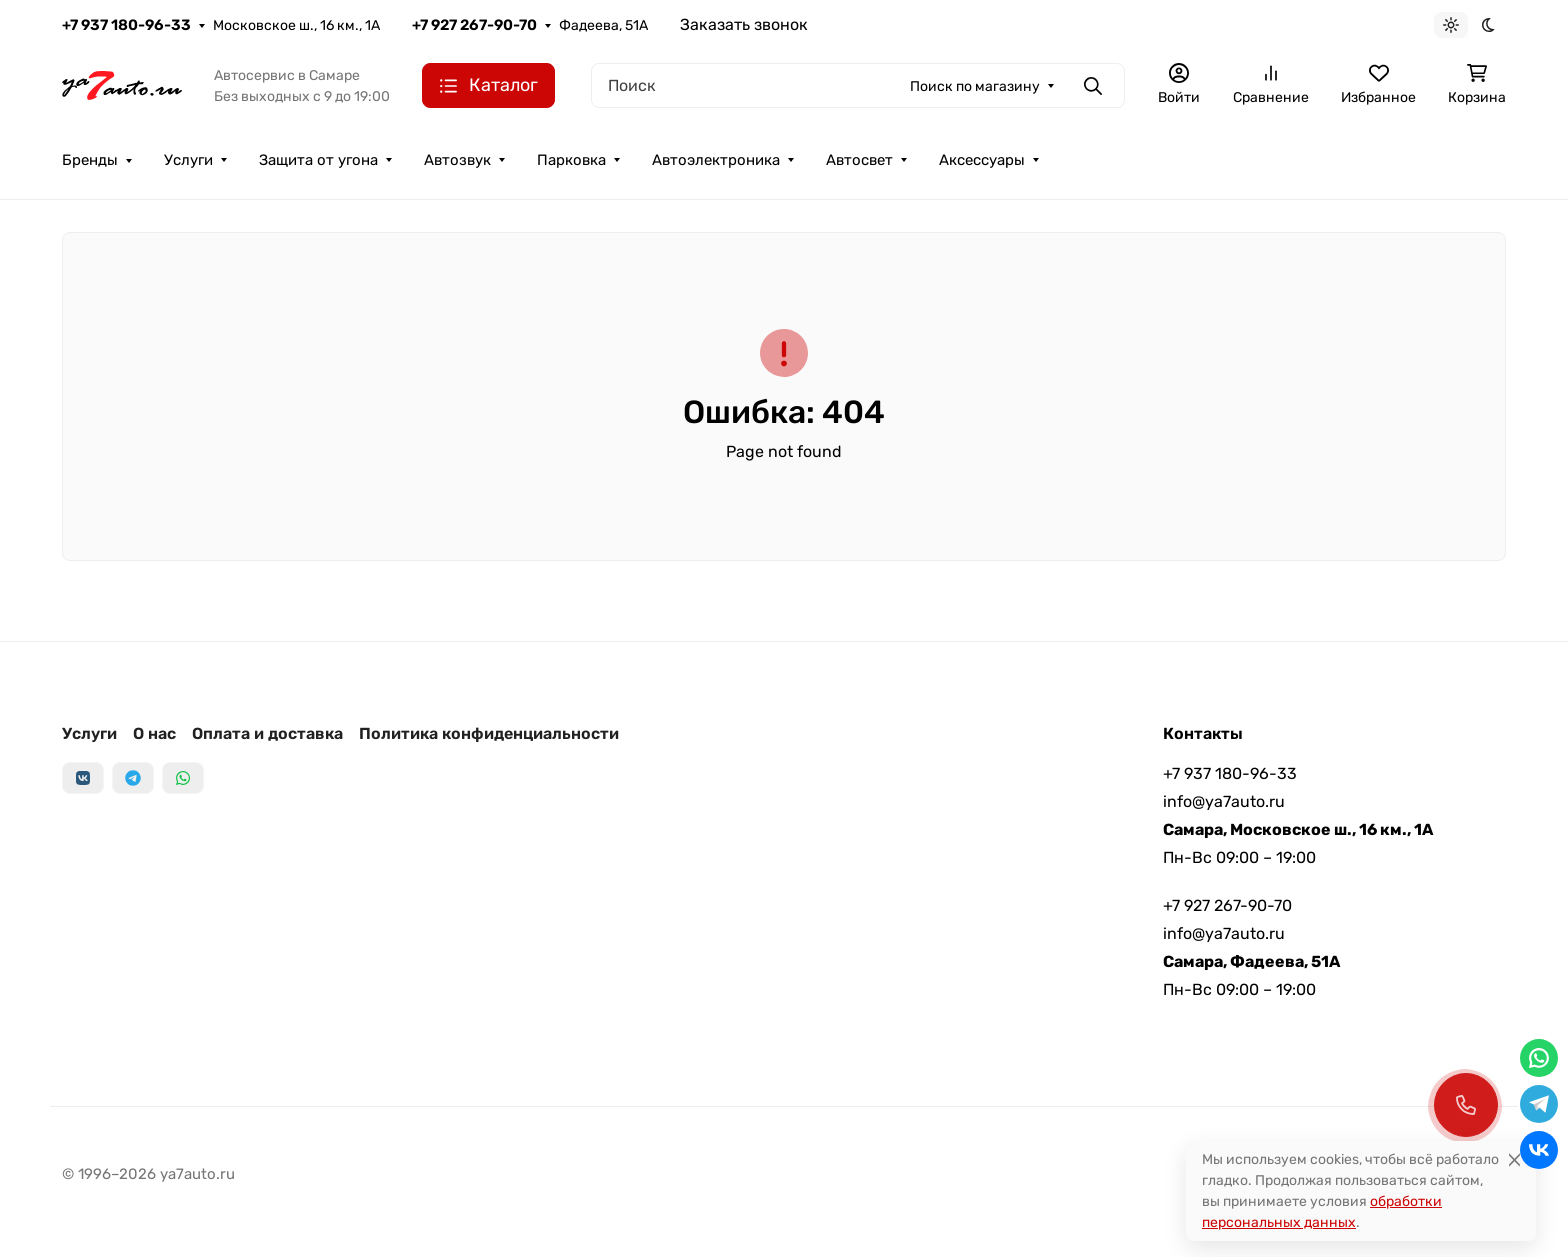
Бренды (90, 160)
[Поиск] (858, 85)
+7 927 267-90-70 (474, 25)
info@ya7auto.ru (1224, 801)
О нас (154, 733)
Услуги (188, 160)
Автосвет (859, 160)
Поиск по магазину (975, 86)
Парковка (571, 160)
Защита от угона (318, 160)
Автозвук (457, 160)
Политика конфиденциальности (489, 733)
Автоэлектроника (716, 160)
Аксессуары (982, 160)
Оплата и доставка (267, 733)
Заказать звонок (744, 24)
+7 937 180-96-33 (126, 25)
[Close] (1514, 1159)
